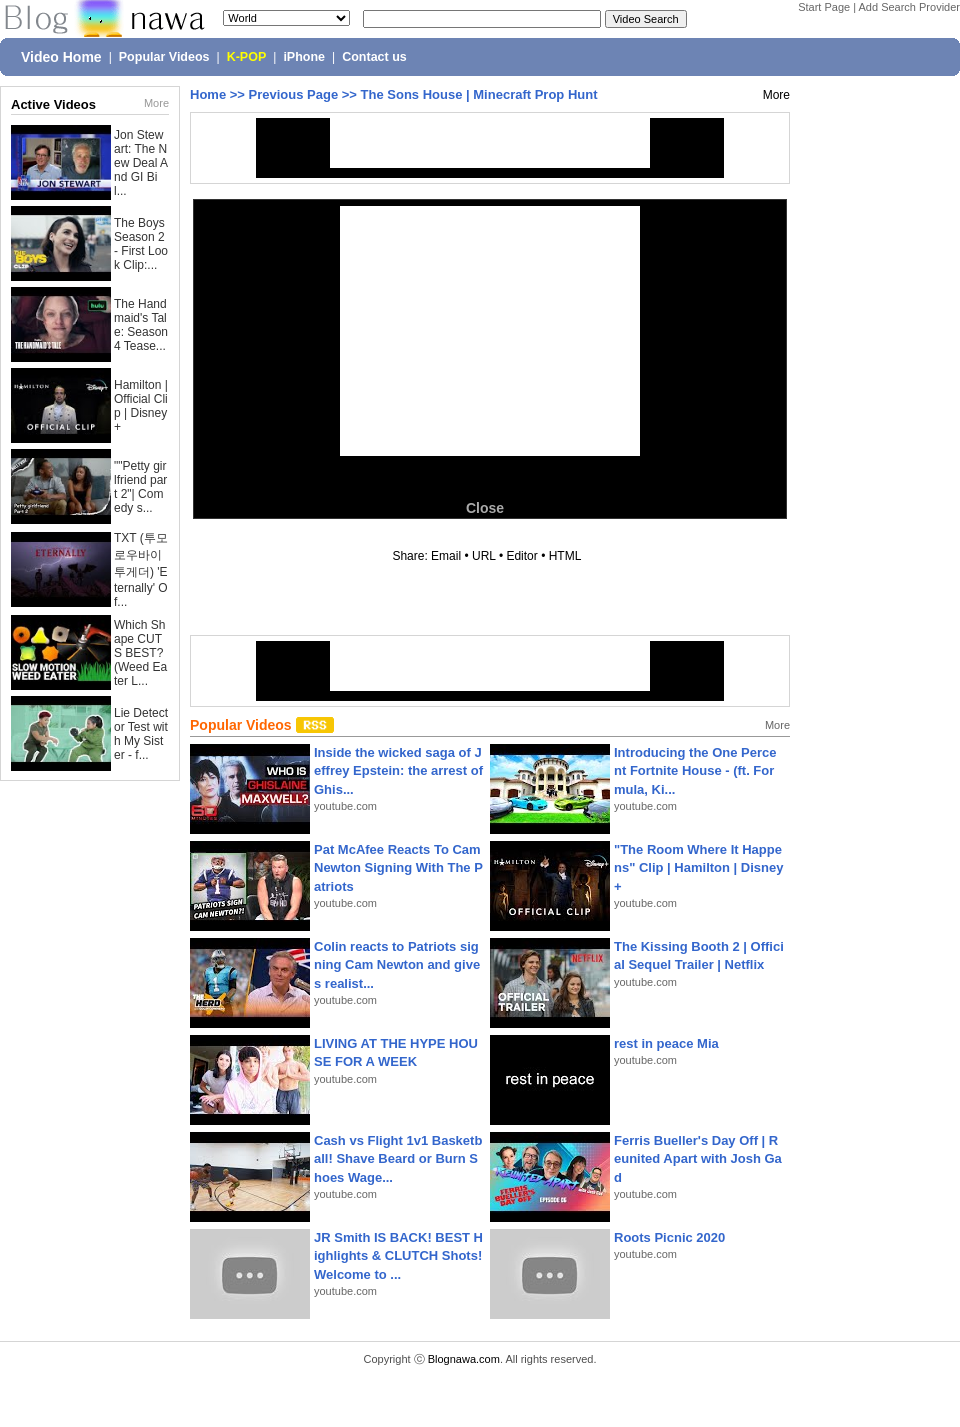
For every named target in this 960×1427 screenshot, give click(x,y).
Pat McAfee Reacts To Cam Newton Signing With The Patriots (398, 867)
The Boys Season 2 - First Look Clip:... (141, 244)
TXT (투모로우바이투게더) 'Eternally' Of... (141, 570)
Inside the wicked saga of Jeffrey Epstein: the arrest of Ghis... (398, 770)
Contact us (374, 57)
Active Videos (53, 104)
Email (446, 556)
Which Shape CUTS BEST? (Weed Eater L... (140, 653)
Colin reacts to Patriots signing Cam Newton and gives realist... (397, 964)
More (156, 103)
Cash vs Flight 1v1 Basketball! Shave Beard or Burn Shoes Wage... (398, 1158)
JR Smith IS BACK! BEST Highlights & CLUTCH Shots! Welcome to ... (398, 1255)
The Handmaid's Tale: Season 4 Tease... (141, 325)
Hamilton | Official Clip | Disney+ (141, 406)
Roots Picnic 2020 (669, 1237)
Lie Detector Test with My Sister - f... (141, 734)
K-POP (247, 57)
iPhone (304, 57)
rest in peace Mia (666, 1043)
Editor (521, 556)
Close (485, 508)
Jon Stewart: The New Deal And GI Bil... (141, 163)
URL (484, 556)
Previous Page (294, 94)
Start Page (824, 7)
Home (208, 94)
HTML (565, 556)
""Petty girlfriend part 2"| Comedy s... (140, 487)
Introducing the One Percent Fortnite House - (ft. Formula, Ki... (695, 770)
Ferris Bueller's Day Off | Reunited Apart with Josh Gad (698, 1158)
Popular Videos (164, 57)
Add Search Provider (910, 7)
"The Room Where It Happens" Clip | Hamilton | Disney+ (698, 867)
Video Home (61, 57)
